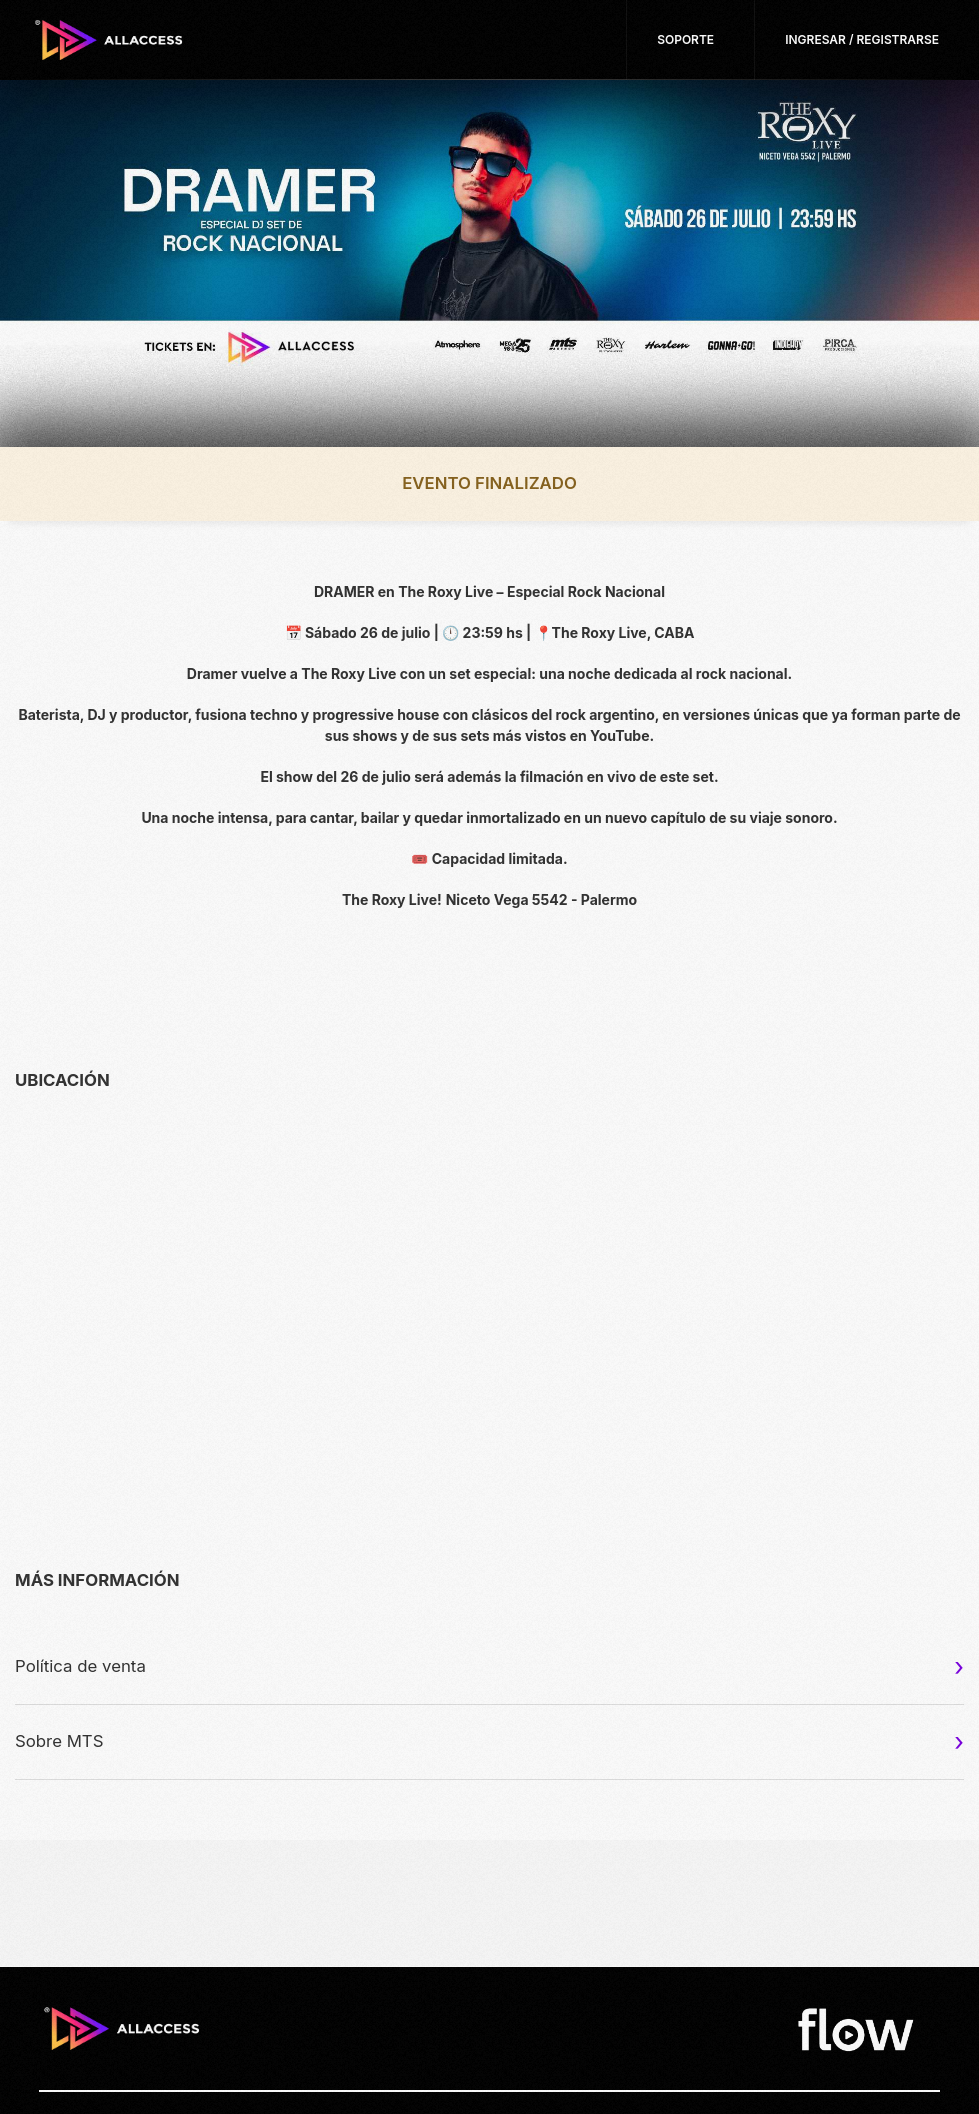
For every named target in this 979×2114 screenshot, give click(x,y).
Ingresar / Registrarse (862, 39)
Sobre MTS (59, 1741)
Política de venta (80, 1666)
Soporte (685, 39)
